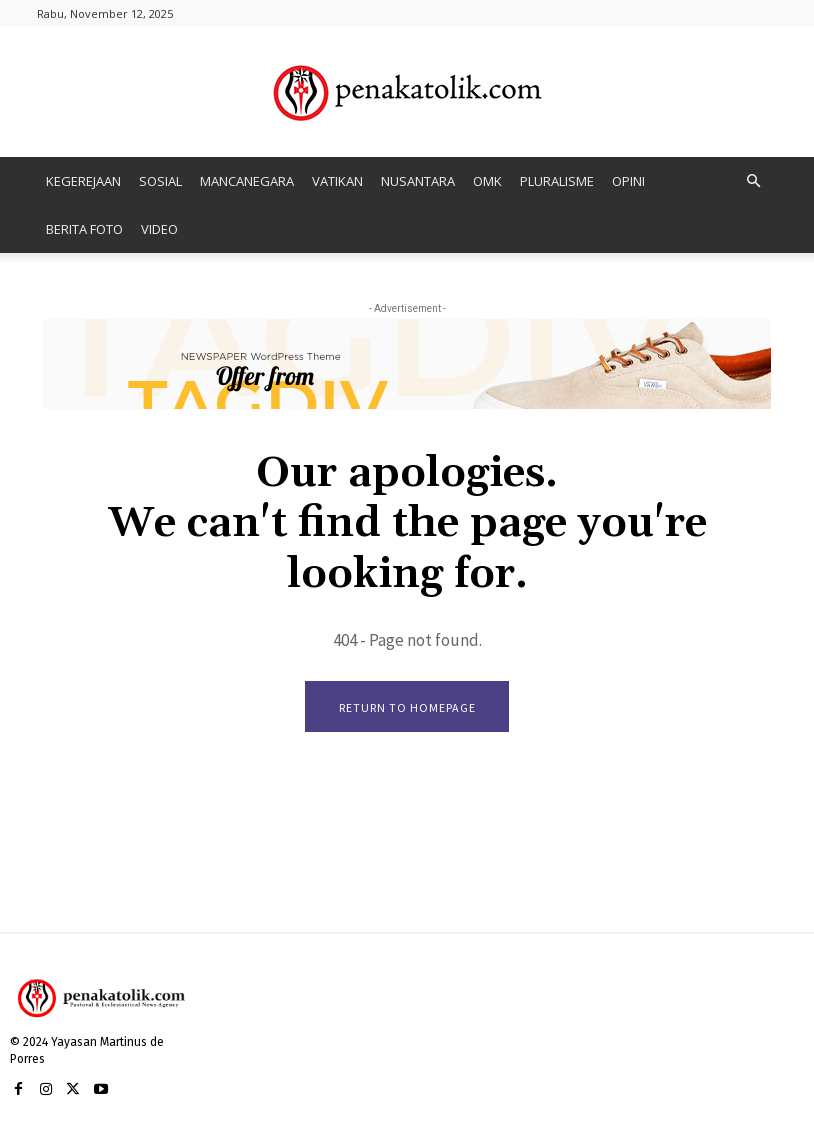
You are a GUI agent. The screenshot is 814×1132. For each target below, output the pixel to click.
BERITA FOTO (84, 229)
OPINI (628, 181)
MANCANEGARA (247, 181)
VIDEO (159, 229)
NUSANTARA (418, 181)
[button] (753, 181)
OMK (487, 181)
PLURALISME (557, 181)
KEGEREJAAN (83, 181)
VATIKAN (337, 181)
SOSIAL (160, 181)
